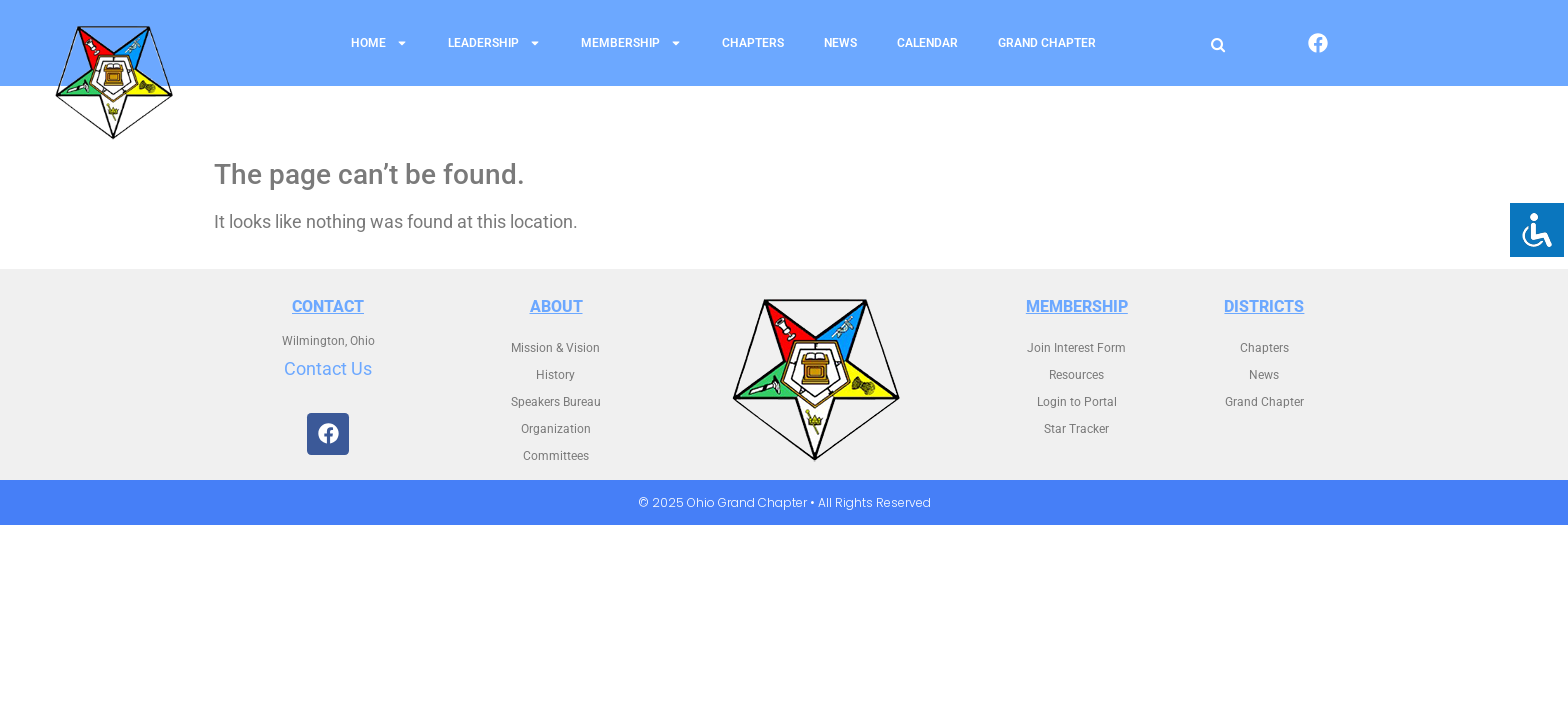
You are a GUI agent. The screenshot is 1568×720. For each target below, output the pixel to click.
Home (379, 43)
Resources (1076, 375)
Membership (631, 43)
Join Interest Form (1076, 348)
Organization (556, 429)
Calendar (927, 43)
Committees (556, 456)
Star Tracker (1076, 429)
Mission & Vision (555, 348)
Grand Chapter (1047, 43)
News (840, 43)
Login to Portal (1077, 402)
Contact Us (328, 368)
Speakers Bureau (556, 402)
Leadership (494, 43)
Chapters (753, 43)
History (555, 375)
